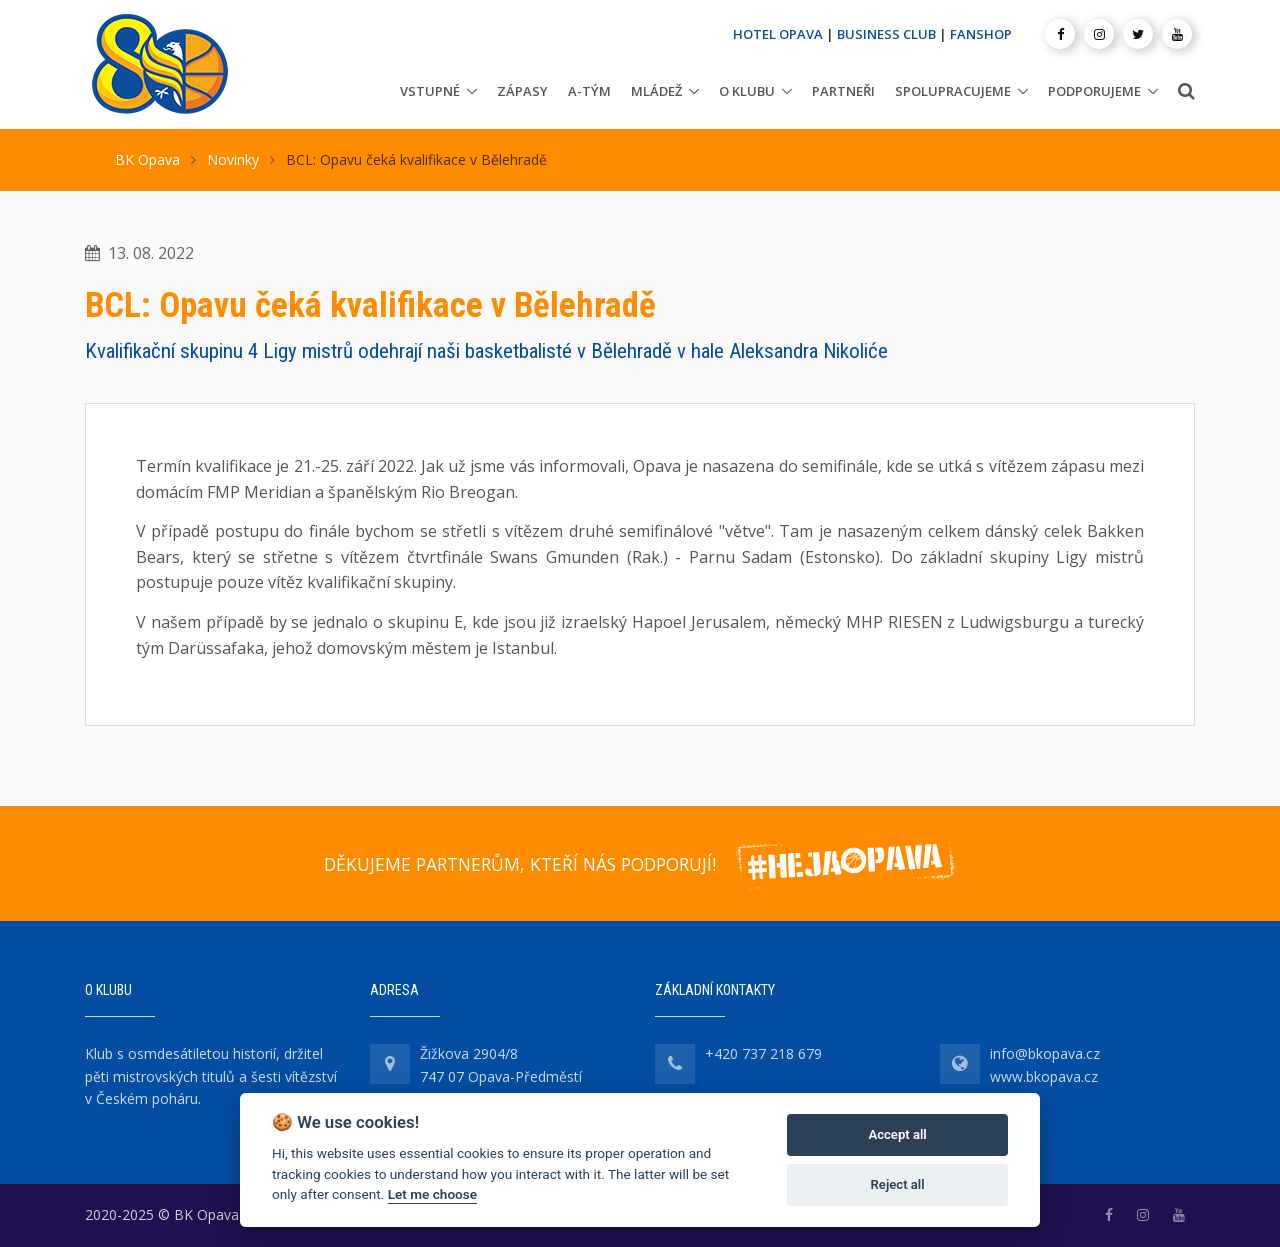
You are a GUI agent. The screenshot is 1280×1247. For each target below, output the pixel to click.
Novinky (233, 159)
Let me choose (432, 1194)
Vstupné (430, 91)
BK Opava (147, 159)
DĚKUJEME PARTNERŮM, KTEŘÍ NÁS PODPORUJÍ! (520, 864)
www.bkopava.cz (1044, 1076)
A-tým (589, 91)
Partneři (843, 91)
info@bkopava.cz (1045, 1053)
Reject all (898, 1184)
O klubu (747, 91)
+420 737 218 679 (763, 1053)
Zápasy (522, 91)
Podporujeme (1094, 91)
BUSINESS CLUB (886, 34)
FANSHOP (981, 34)
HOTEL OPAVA (778, 34)
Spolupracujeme (953, 91)
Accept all (897, 1134)
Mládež (656, 91)
